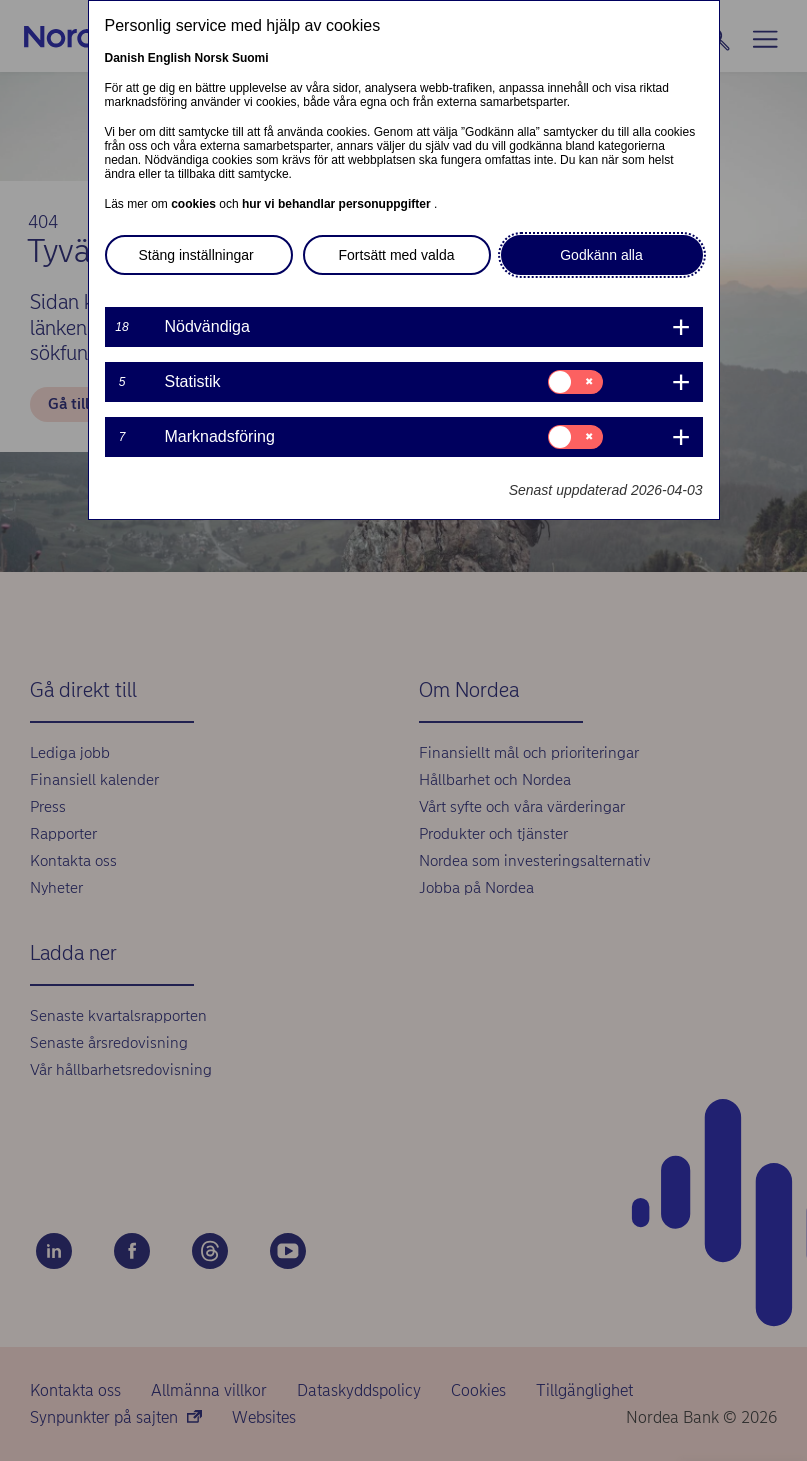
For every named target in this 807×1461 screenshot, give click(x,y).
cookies (195, 204)
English (169, 58)
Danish (125, 58)
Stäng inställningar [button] (196, 255)
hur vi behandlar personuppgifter (338, 204)
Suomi (250, 58)
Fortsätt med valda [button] (397, 255)
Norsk (212, 58)
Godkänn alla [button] (601, 255)
